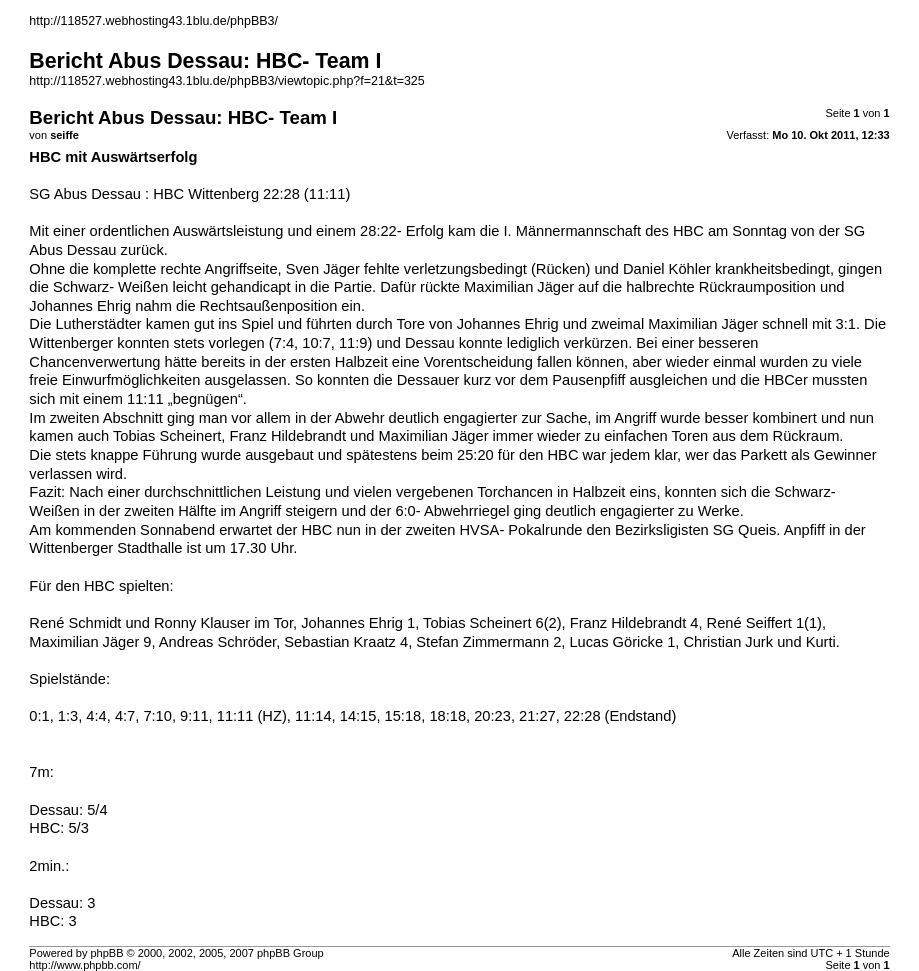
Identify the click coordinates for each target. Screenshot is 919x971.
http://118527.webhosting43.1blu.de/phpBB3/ (153, 21)
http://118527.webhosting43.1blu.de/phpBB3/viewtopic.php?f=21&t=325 (226, 81)
